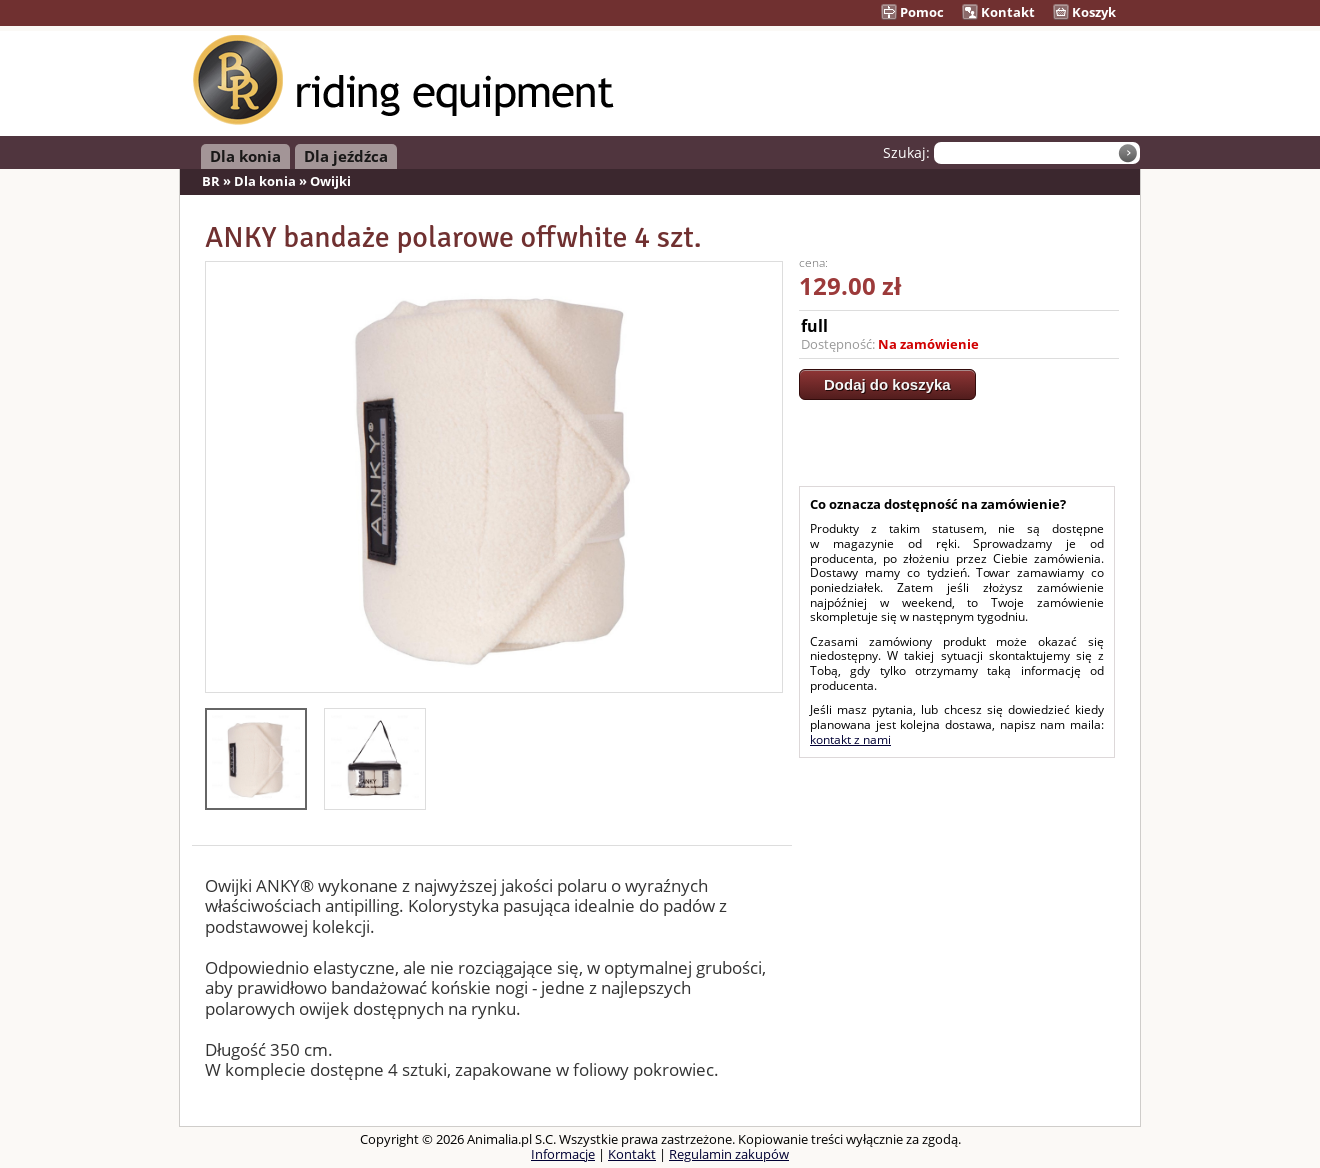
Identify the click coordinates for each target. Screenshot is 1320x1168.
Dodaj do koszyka (887, 384)
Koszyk (1084, 12)
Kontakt (998, 12)
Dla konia (245, 156)
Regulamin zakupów (729, 1154)
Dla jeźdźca (346, 156)
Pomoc (912, 12)
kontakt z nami (850, 739)
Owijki (330, 181)
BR (211, 181)
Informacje (563, 1154)
